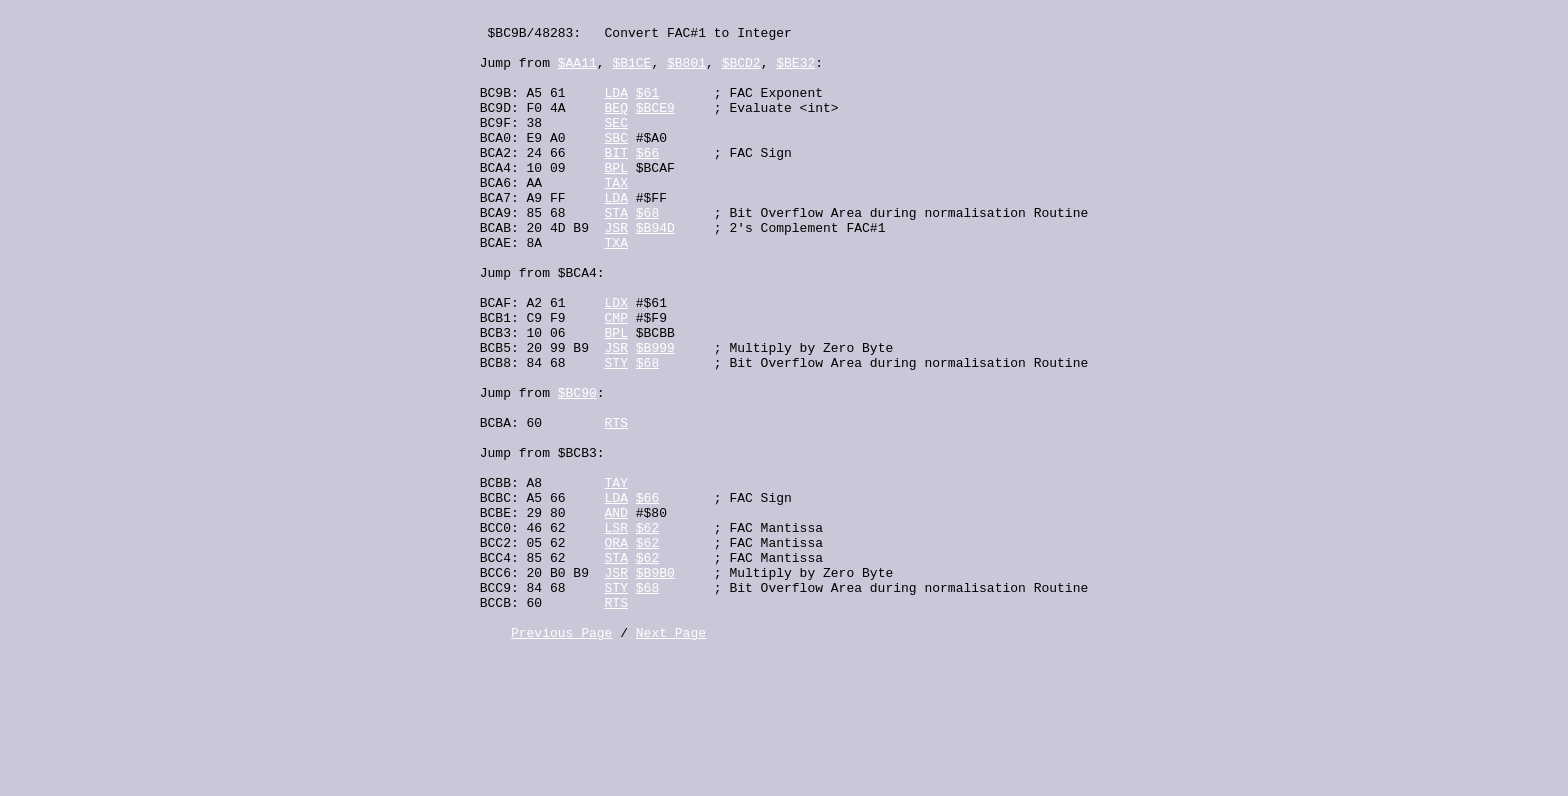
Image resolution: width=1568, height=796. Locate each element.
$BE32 (795, 74)
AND (616, 614)
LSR (616, 632)
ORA (616, 650)
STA (616, 254)
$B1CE (631, 74)
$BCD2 (741, 74)
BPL (616, 200)
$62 (647, 632)
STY (616, 434)
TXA (616, 290)
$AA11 (577, 74)
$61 (647, 110)
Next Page (671, 758)
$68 (647, 254)
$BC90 (577, 470)
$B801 (686, 74)
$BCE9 (655, 128)
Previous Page (561, 758)
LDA (616, 110)
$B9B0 (655, 686)
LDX (616, 362)
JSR (616, 272)
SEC (616, 146)
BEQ (616, 128)
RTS (616, 506)
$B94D (655, 272)
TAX (616, 218)
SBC (616, 164)
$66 (647, 182)
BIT (616, 182)
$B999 (655, 416)
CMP (616, 380)
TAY (616, 578)
